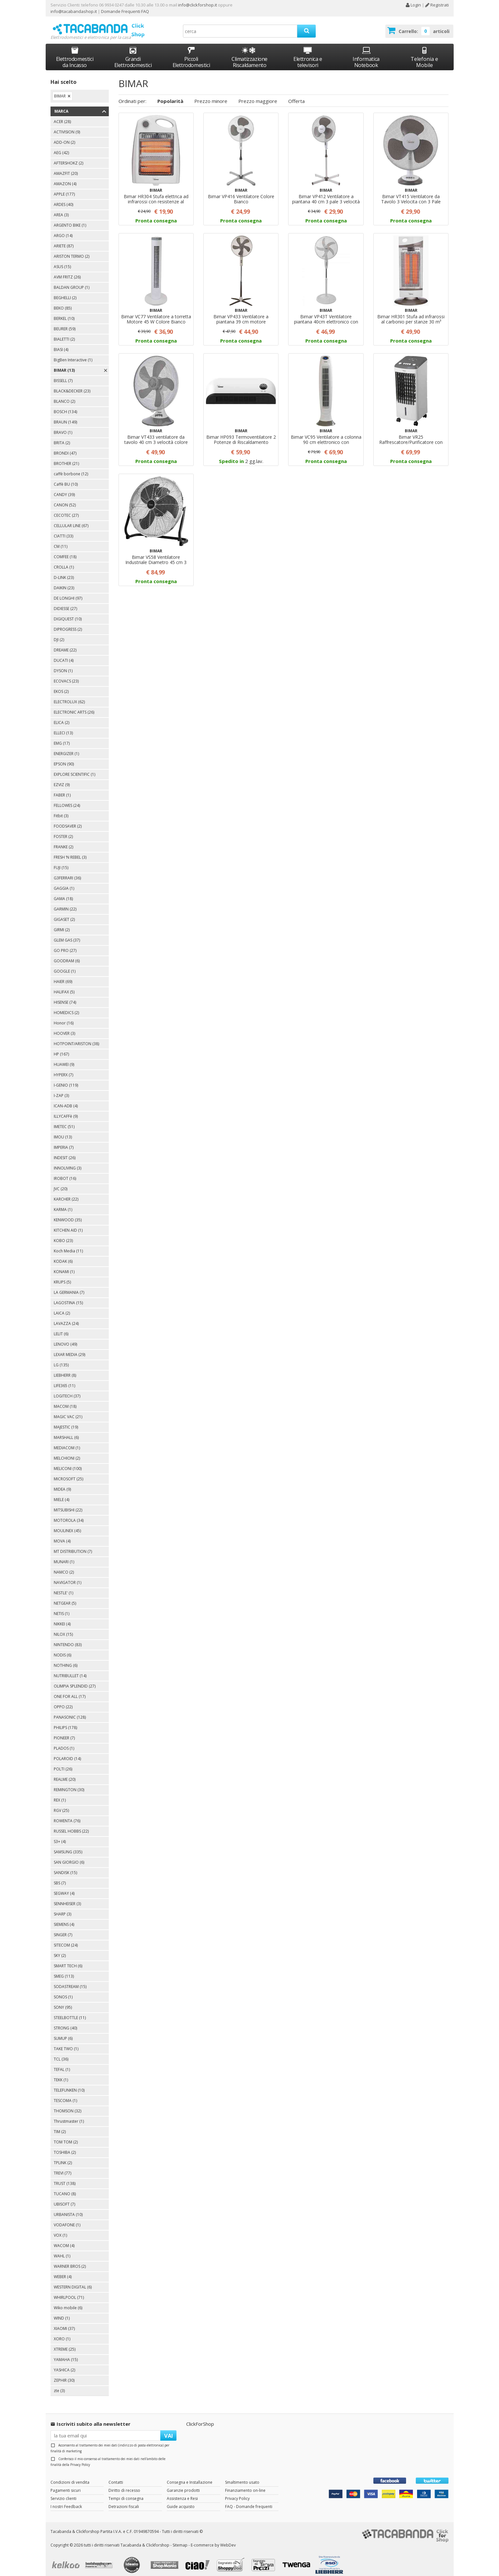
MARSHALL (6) (66, 1431)
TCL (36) (61, 2053)
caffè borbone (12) (71, 468)
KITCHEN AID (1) (68, 1224)
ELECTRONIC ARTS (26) (74, 706)
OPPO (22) (63, 1701)
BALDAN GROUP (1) (71, 281)
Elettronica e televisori (307, 51)
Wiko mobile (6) (68, 2302)
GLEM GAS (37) (67, 934)
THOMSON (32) (67, 2105)
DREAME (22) (65, 644)
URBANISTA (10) (68, 2208)
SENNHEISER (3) (67, 1898)
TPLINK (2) (63, 2157)
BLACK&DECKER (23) (72, 385)
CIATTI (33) (63, 530)
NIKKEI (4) (62, 1618)
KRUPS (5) (62, 1276)
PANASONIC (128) (70, 1711)
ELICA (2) (61, 716)
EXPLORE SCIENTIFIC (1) (74, 768)
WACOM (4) (64, 2240)
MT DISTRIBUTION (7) (73, 1545)
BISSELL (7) (63, 375)
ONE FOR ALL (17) (69, 1690)
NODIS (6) (62, 1649)
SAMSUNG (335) (68, 1846)
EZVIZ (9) (62, 779)
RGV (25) (61, 1804)
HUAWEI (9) (64, 1058)
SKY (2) (60, 1949)
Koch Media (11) (68, 1245)
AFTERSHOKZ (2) (68, 157)
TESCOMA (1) (65, 2094)
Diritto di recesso (124, 2484)
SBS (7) (60, 1877)
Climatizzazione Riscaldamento (249, 56)
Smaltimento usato (242, 2476)
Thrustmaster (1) (69, 2115)
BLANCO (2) (64, 395)
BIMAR (60, 90)
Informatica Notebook (366, 51)
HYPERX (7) (63, 1069)
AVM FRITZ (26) (67, 271)
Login (413, 5)
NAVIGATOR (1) (67, 1576)
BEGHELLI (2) (65, 292)
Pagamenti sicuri (66, 2484)
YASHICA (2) (64, 2364)
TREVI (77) (62, 2167)
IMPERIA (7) (64, 1141)
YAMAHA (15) (66, 2353)
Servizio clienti (63, 2492)
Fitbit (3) (61, 810)
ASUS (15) (62, 261)
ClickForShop (200, 2418)
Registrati (437, 5)
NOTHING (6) (65, 1659)
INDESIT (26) (64, 1152)
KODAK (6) (63, 1255)
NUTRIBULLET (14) (70, 1670)
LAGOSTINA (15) (68, 1297)
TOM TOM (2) (66, 2136)
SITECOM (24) (66, 1939)
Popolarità (170, 95)
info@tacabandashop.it (74, 11)
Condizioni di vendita (70, 2476)
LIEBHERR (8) (65, 1369)
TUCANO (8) (65, 2188)
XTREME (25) (64, 2343)
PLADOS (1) (64, 1742)
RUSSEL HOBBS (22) (71, 1825)
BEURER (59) (64, 323)
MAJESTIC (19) (66, 1421)
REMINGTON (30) (69, 1784)
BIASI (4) (61, 343)
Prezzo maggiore (257, 95)
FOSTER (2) (63, 830)
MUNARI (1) (64, 1556)
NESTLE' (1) (63, 1587)
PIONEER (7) (64, 1732)
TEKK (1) (61, 2074)
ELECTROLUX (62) (69, 696)
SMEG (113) (64, 1970)
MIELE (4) (61, 1494)
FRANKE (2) (63, 841)
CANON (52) (65, 499)
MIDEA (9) (62, 1483)
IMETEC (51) (64, 1121)
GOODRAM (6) (67, 955)
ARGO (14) (63, 229)
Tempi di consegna (125, 2492)
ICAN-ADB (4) (66, 1100)
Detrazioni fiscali (123, 2500)
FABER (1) (62, 789)
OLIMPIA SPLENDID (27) (75, 1680)
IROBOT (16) (65, 1172)
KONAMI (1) (64, 1266)
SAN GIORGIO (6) (69, 1856)
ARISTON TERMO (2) (71, 250)
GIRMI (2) (62, 924)
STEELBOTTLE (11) (70, 2012)
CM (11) (60, 540)
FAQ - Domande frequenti (248, 2500)
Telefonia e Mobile (424, 51)
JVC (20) (60, 1183)
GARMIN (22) (65, 903)
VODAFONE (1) (67, 2219)
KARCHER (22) (66, 1193)
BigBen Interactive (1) (73, 354)
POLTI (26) (63, 1763)
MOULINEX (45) (67, 1525)
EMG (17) (62, 737)
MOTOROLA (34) (69, 1514)
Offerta (296, 95)
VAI (168, 2429)
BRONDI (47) (65, 447)
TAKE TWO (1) (66, 2043)
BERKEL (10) (64, 312)
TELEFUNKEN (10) (69, 2084)
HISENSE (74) (65, 996)
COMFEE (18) (65, 551)
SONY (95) (63, 2001)
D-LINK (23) (64, 571)
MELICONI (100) (68, 1462)
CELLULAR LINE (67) (71, 520)
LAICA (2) (62, 1307)
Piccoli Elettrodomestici (191, 51)
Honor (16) (64, 1017)
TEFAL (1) (62, 2063)
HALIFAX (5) (64, 986)
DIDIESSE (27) (65, 602)
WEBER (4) (63, 2271)
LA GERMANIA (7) (69, 1286)
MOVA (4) (62, 1535)
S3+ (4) (60, 1835)
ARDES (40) (63, 198)
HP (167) (61, 1048)
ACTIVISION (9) (67, 126)
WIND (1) (62, 2312)
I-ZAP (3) (61, 1089)
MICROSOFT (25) (68, 1473)
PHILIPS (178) (65, 1721)
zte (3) (59, 2385)
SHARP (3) (62, 1908)
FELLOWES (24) (67, 799)
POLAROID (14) (67, 1753)
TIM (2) (60, 2126)
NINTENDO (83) (68, 1639)
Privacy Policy (80, 2458)
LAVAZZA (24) (66, 1317)
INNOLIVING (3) (67, 1162)
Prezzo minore (210, 95)
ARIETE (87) (64, 240)
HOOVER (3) (64, 1027)
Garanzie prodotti (183, 2484)
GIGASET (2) (64, 913)
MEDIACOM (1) (67, 1442)
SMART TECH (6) (68, 1960)
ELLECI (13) (63, 727)
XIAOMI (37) (64, 2322)
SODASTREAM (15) (70, 1980)
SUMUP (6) (63, 2032)
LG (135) (61, 1359)
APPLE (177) (64, 188)
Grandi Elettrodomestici (133, 51)
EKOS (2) (61, 685)
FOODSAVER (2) (68, 820)
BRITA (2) (62, 437)
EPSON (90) (64, 758)
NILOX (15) (63, 1628)
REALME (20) (64, 1773)
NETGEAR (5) (65, 1597)
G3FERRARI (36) (67, 872)
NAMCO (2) (64, 1566)
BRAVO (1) (63, 426)
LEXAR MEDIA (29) (69, 1348)
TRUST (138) (64, 2177)
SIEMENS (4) (64, 1918)
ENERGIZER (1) (66, 748)
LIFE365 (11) (64, 1380)
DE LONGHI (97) (68, 592)
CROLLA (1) (64, 561)
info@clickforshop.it (197, 5)
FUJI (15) (61, 861)
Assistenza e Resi (182, 2492)
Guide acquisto (181, 2500)
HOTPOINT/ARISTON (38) (76, 1038)
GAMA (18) (63, 893)
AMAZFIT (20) (66, 167)
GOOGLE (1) (64, 965)
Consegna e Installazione (189, 2476)
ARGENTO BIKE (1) (70, 219)
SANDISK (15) (65, 1867)
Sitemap (180, 2539)
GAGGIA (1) (64, 882)
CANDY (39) (64, 488)
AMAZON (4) (65, 178)
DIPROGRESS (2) (68, 623)
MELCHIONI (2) (67, 1452)
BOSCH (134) (65, 406)
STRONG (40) (65, 2022)
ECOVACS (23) (66, 675)
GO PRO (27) (65, 944)
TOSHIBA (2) (65, 2146)
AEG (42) (61, 147)
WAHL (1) (62, 2250)
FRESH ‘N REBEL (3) (70, 851)
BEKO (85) (63, 302)
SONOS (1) (63, 1991)
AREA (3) (61, 209)
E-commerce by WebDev (213, 2539)
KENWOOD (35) (68, 1214)
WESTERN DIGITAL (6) (73, 2281)
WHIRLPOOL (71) (69, 2291)
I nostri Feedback (66, 2500)
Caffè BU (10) (66, 478)
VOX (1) (60, 2229)
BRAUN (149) (65, 416)
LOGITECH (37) (67, 1390)
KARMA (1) (63, 1203)
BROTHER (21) (66, 457)
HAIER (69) (63, 975)
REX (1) (60, 1794)
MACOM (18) (65, 1400)
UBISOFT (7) (64, 2198)
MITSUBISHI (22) (68, 1504)
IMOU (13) (63, 1131)
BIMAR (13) (64, 364)
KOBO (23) (63, 1234)
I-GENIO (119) (66, 1079)
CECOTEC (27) (66, 509)
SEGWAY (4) (64, 1887)
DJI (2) (59, 634)
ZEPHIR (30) (64, 2374)
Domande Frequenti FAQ (124, 11)
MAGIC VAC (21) (68, 1411)
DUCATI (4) (64, 654)
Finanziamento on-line (245, 2484)
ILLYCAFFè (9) (66, 1110)
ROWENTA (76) (67, 1815)
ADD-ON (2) (64, 136)
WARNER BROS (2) (70, 2260)
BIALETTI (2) (64, 333)
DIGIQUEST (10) (68, 613)
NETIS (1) (61, 1607)
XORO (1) (62, 2333)
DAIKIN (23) (64, 582)
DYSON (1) (63, 665)
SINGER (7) (63, 1929)
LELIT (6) (61, 1328)
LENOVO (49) (65, 1338)
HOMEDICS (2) (66, 1007)
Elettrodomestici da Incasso (75, 51)
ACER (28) (62, 116)
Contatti (115, 2476)
